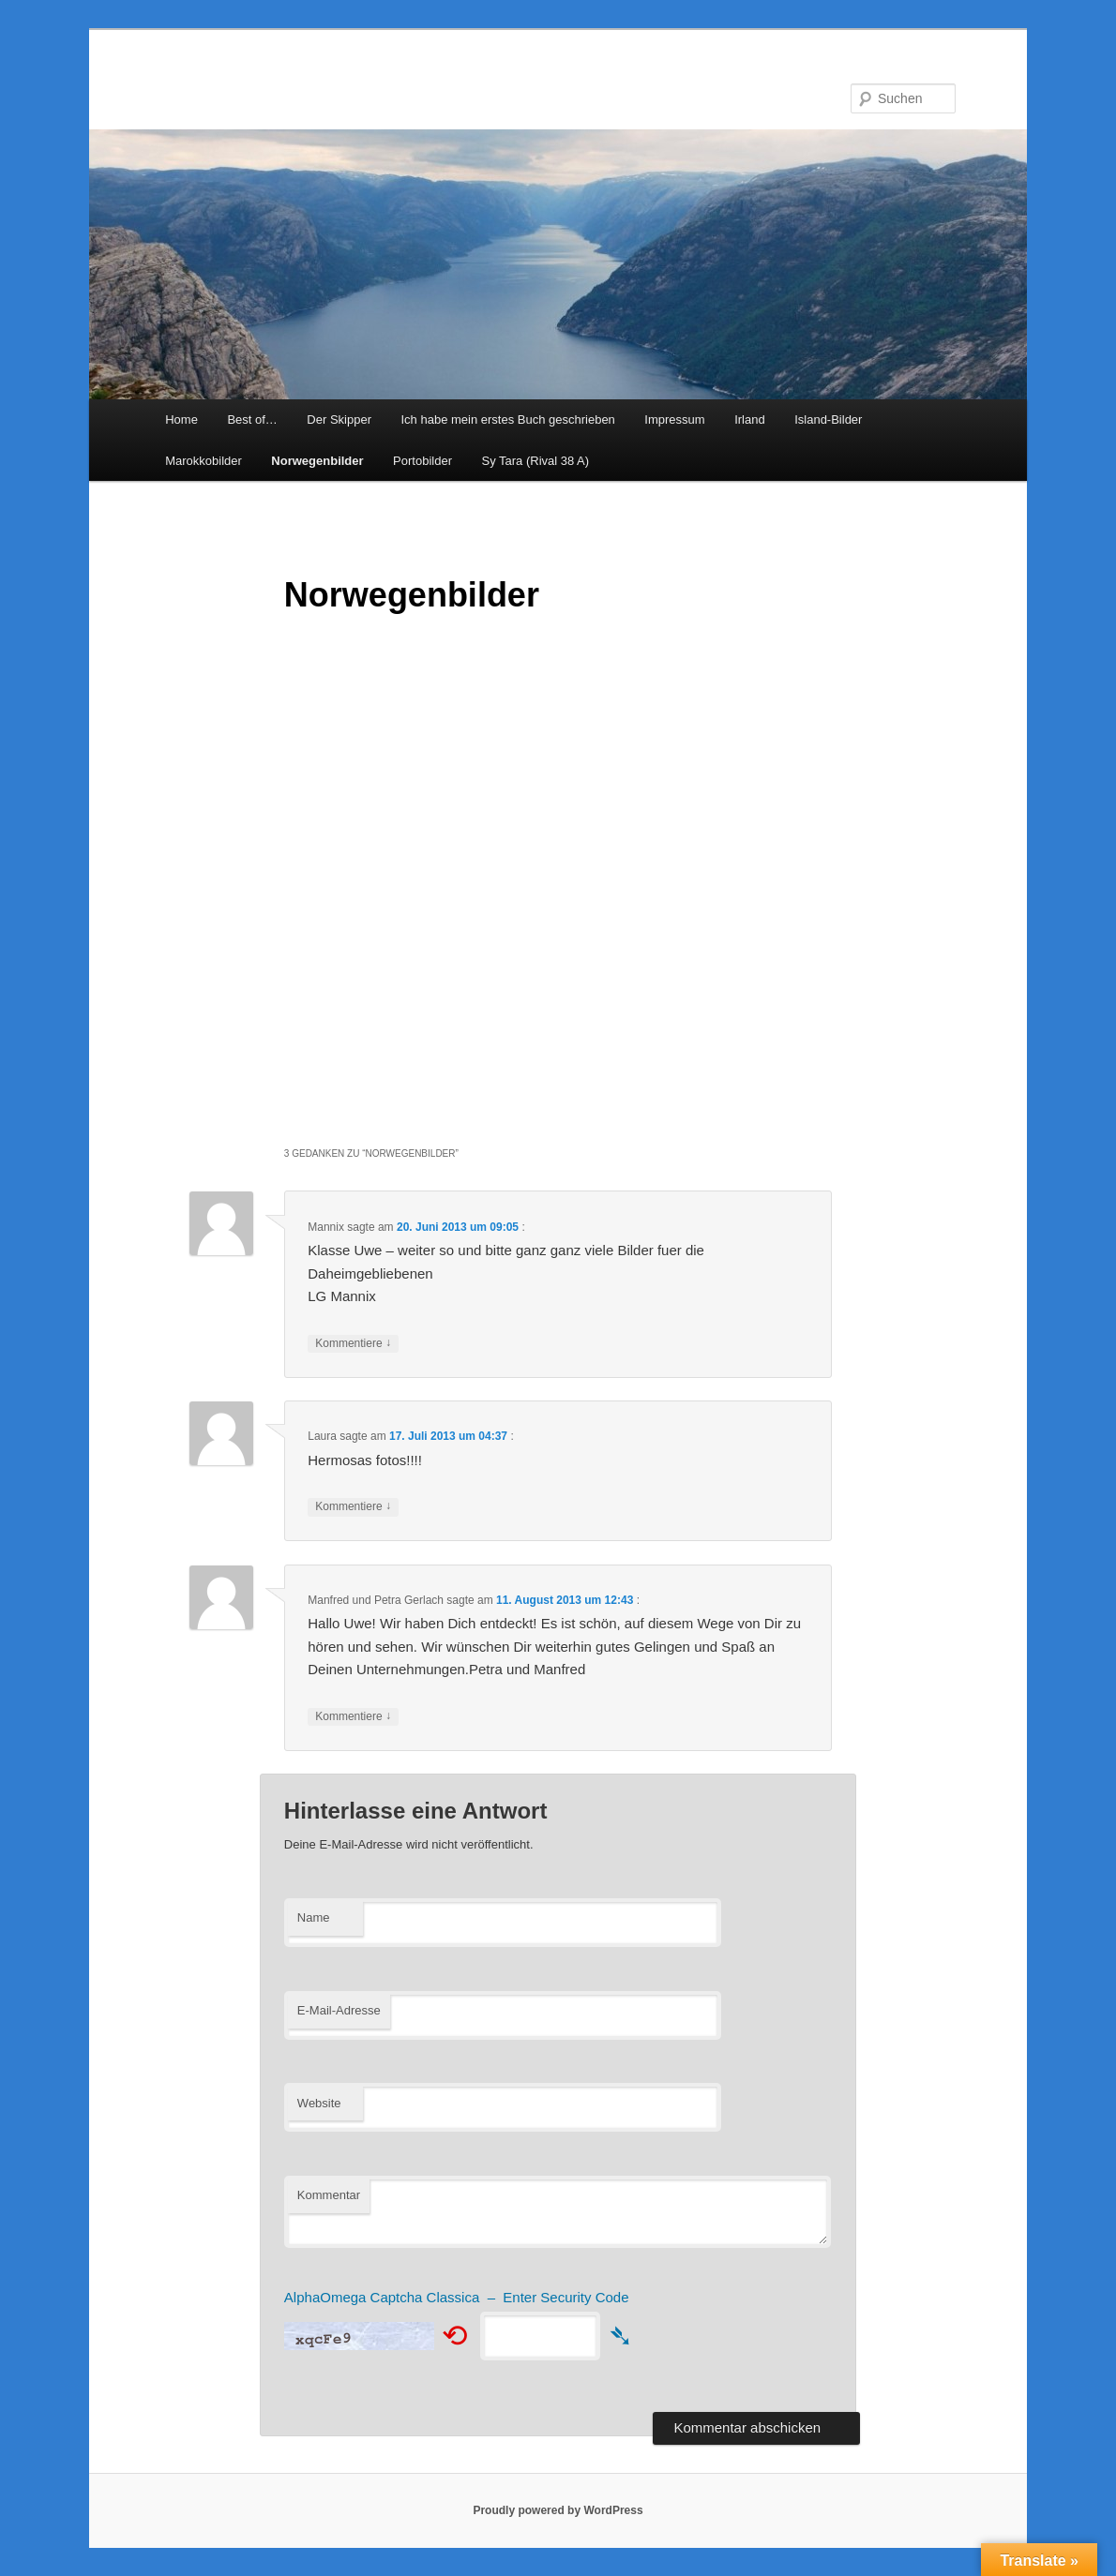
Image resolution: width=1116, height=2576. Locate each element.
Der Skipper (339, 419)
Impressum (674, 419)
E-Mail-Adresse (339, 2010)
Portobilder (422, 461)
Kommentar (328, 2195)
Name (313, 1917)
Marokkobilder (203, 461)
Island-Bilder (828, 419)
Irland (749, 419)
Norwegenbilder (317, 461)
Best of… (252, 419)
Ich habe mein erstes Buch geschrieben (507, 419)
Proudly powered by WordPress (557, 2510)
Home (181, 419)
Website (319, 2103)
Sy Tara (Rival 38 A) (535, 461)
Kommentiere (353, 1344)
